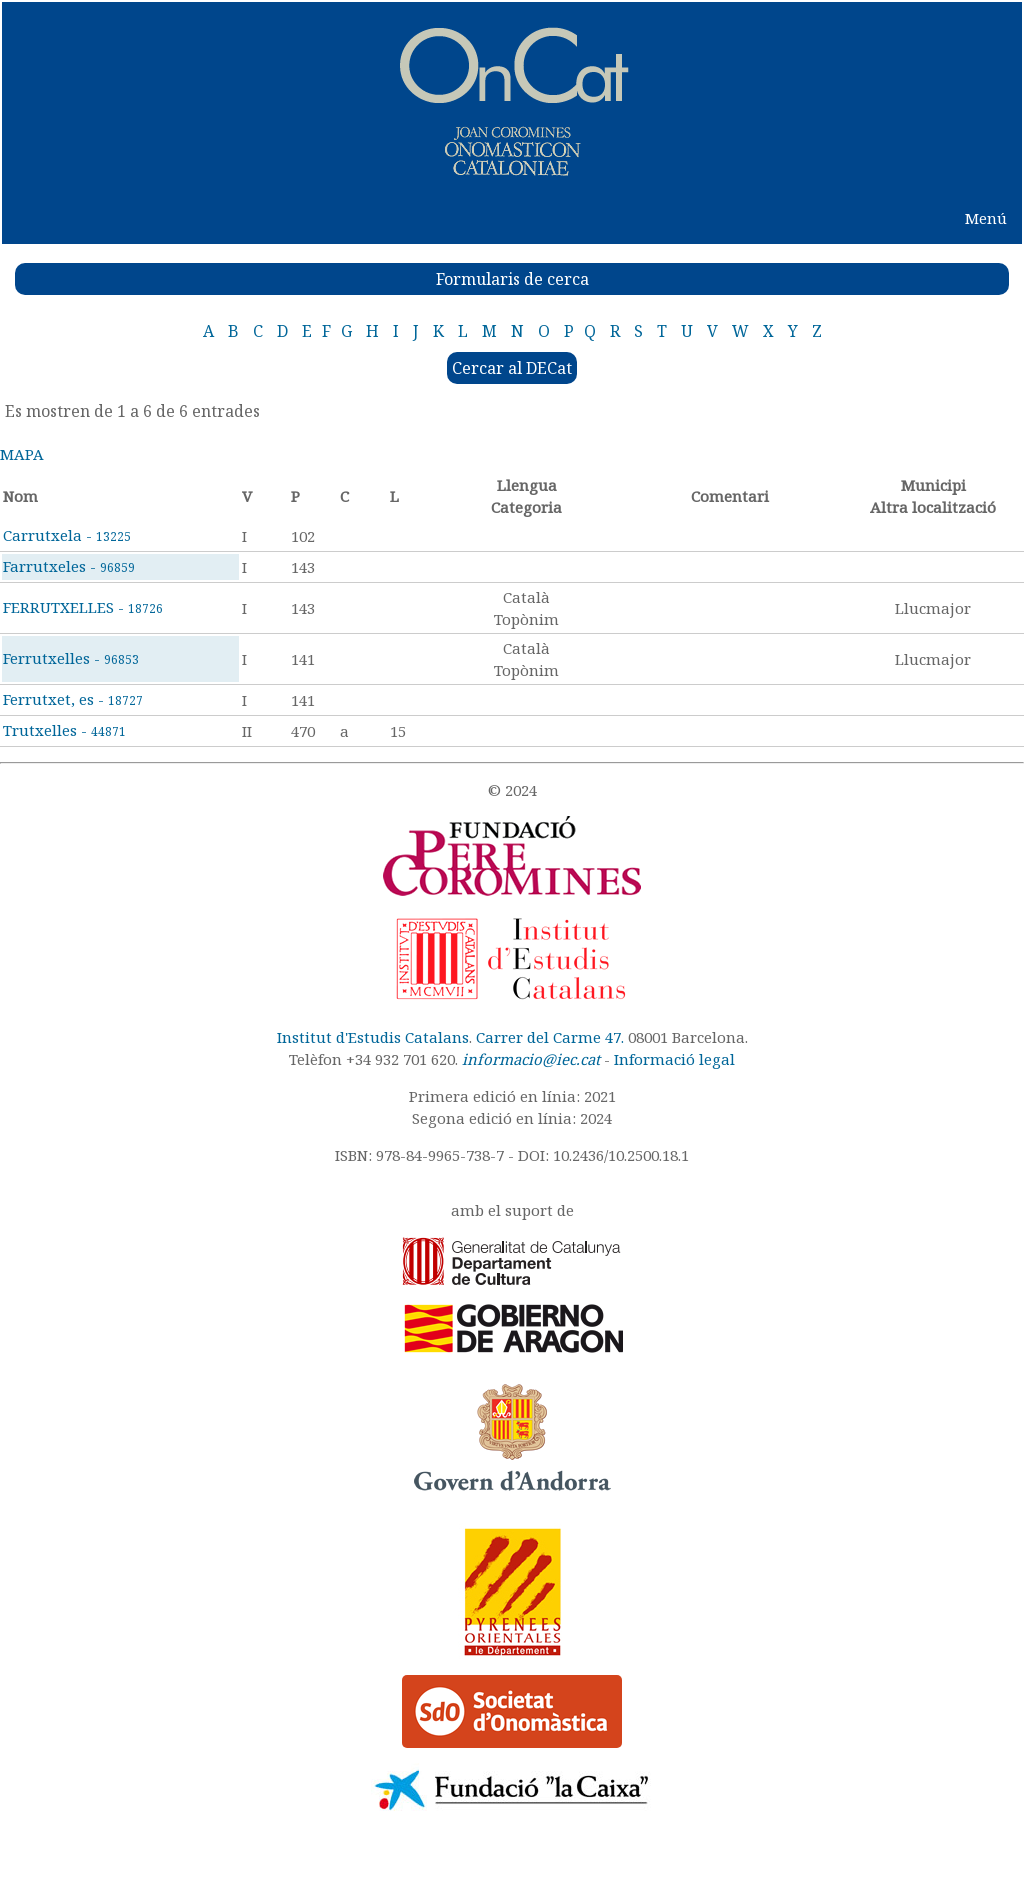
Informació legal (674, 1059)
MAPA (22, 454)
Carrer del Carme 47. (550, 1037)
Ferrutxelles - (71, 658)
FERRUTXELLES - (83, 607)
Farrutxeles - (69, 566)
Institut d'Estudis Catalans (373, 1037)
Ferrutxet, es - (73, 699)
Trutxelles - (64, 730)
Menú (986, 218)
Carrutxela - (67, 535)
